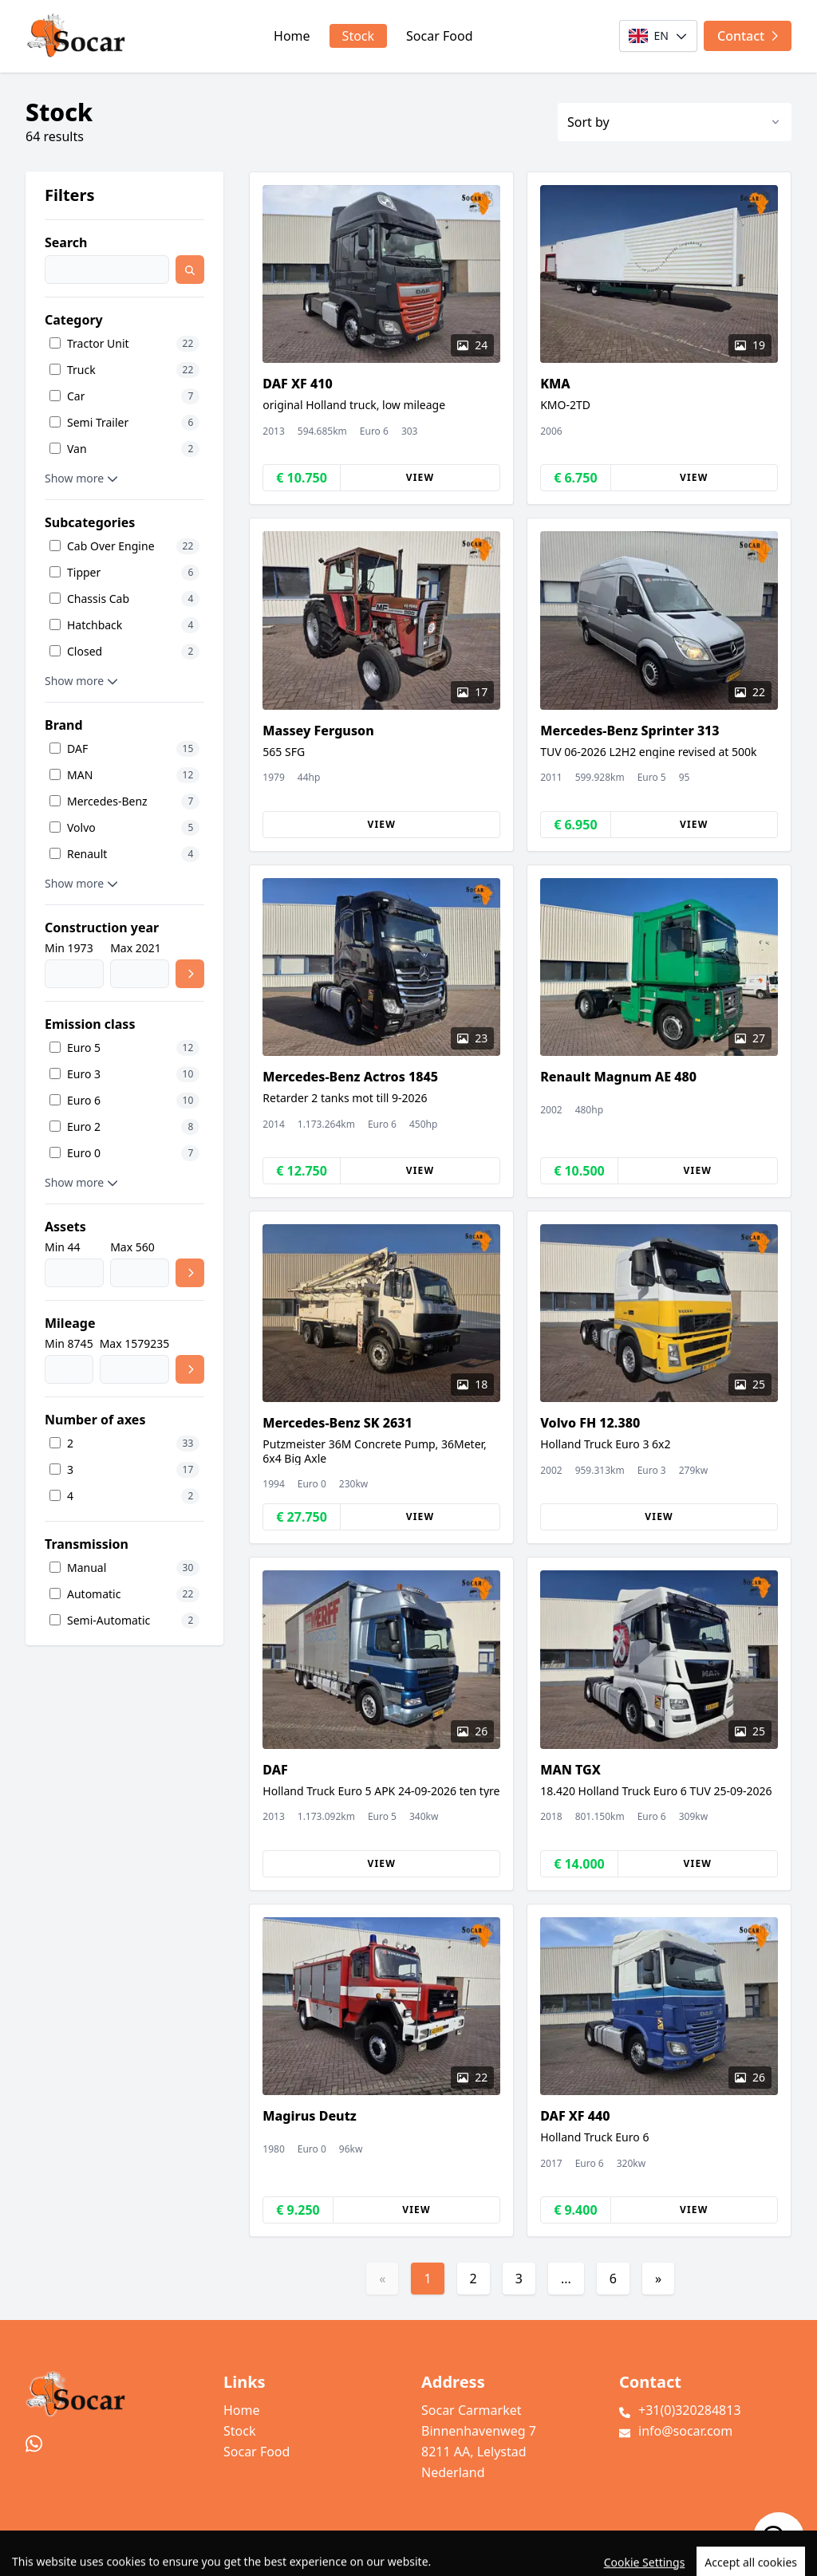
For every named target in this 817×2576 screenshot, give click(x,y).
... (566, 2278)
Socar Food (439, 36)
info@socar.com (685, 2431)
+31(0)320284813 (689, 2410)
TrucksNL (111, 2554)
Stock (358, 36)
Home (292, 36)
